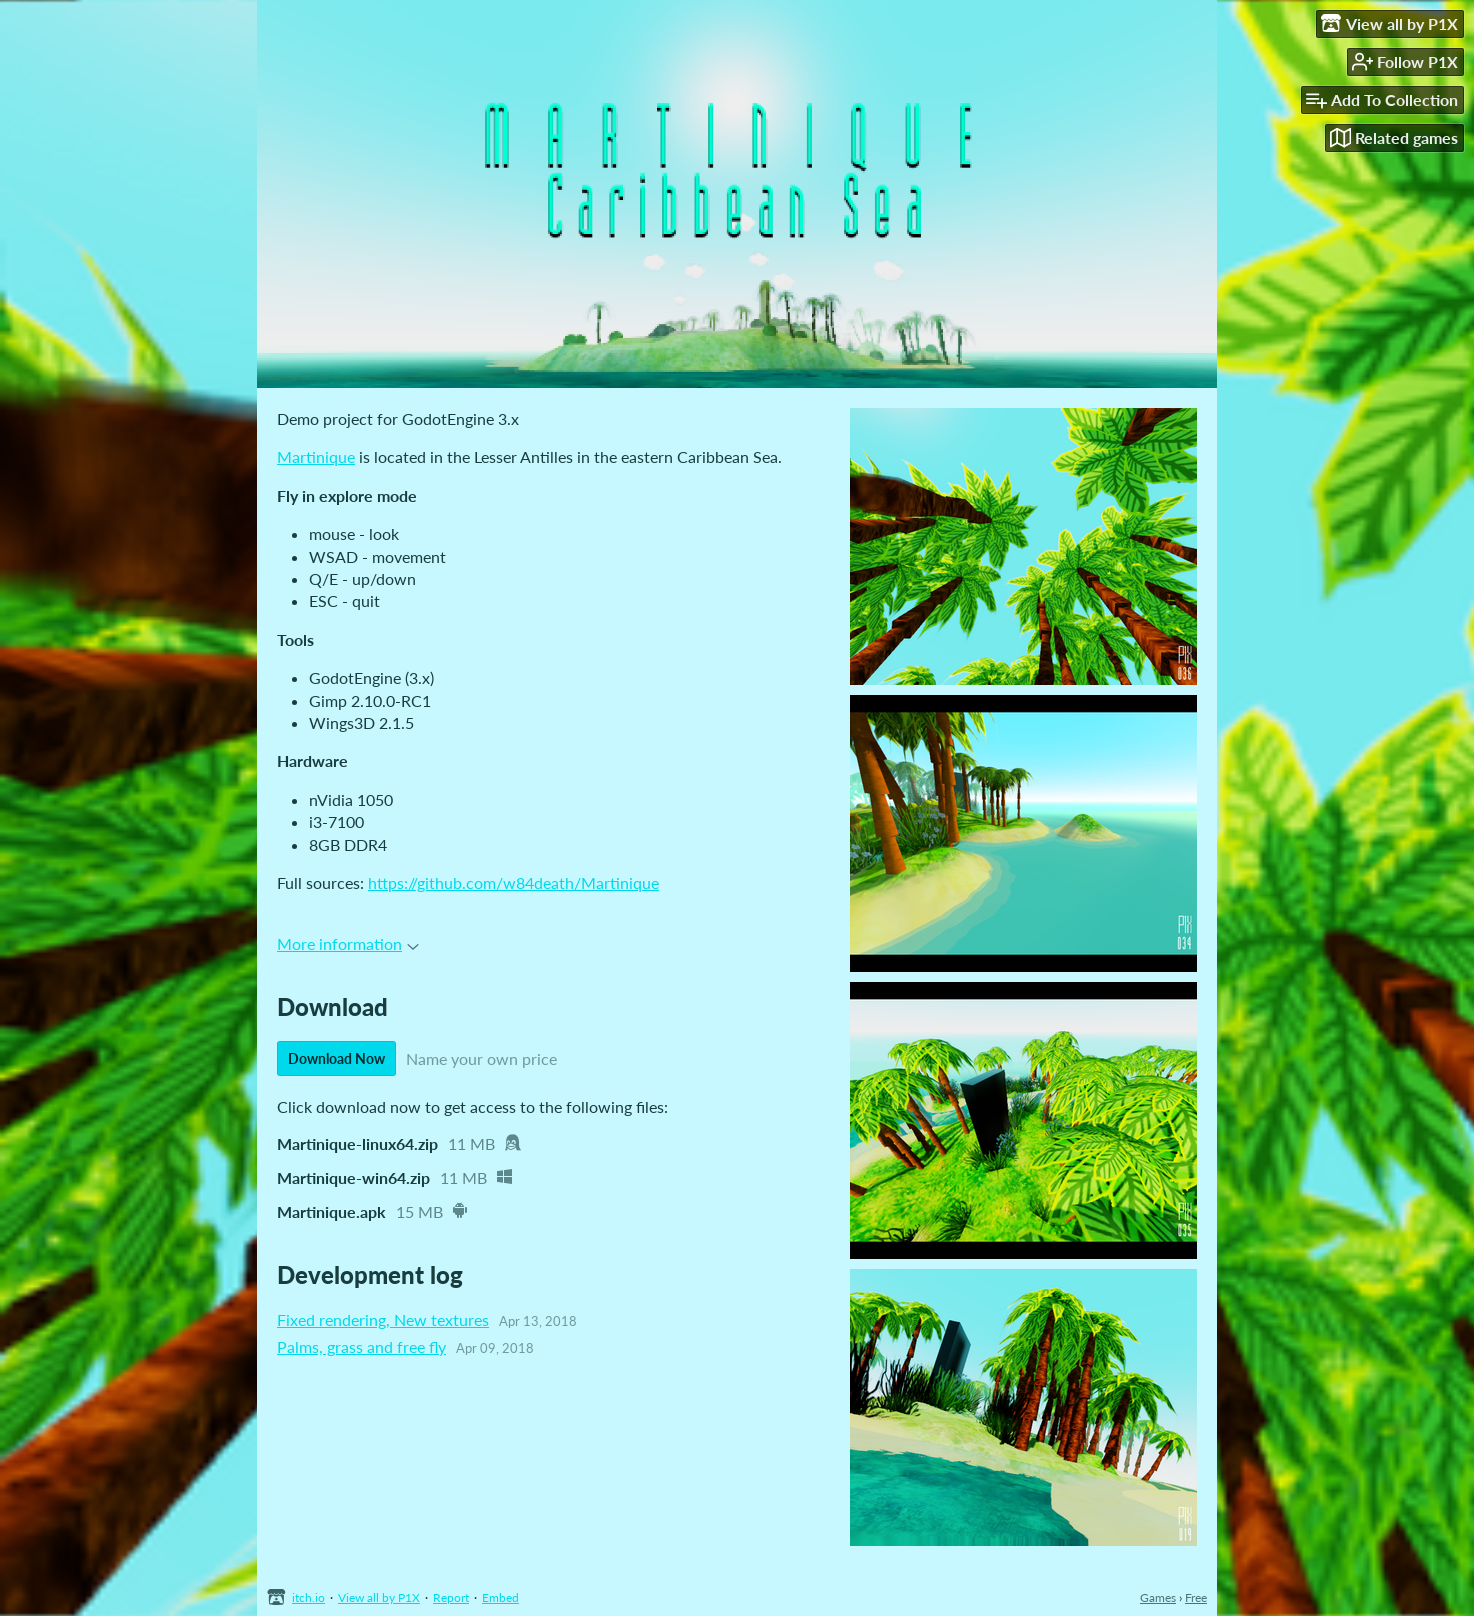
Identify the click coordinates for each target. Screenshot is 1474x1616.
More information (348, 943)
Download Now (336, 1058)
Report (451, 1597)
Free (1196, 1597)
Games (1158, 1597)
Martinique (316, 456)
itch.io (308, 1597)
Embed (500, 1597)
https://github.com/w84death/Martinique (513, 882)
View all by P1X (379, 1597)
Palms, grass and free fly (361, 1346)
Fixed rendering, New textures (383, 1319)
